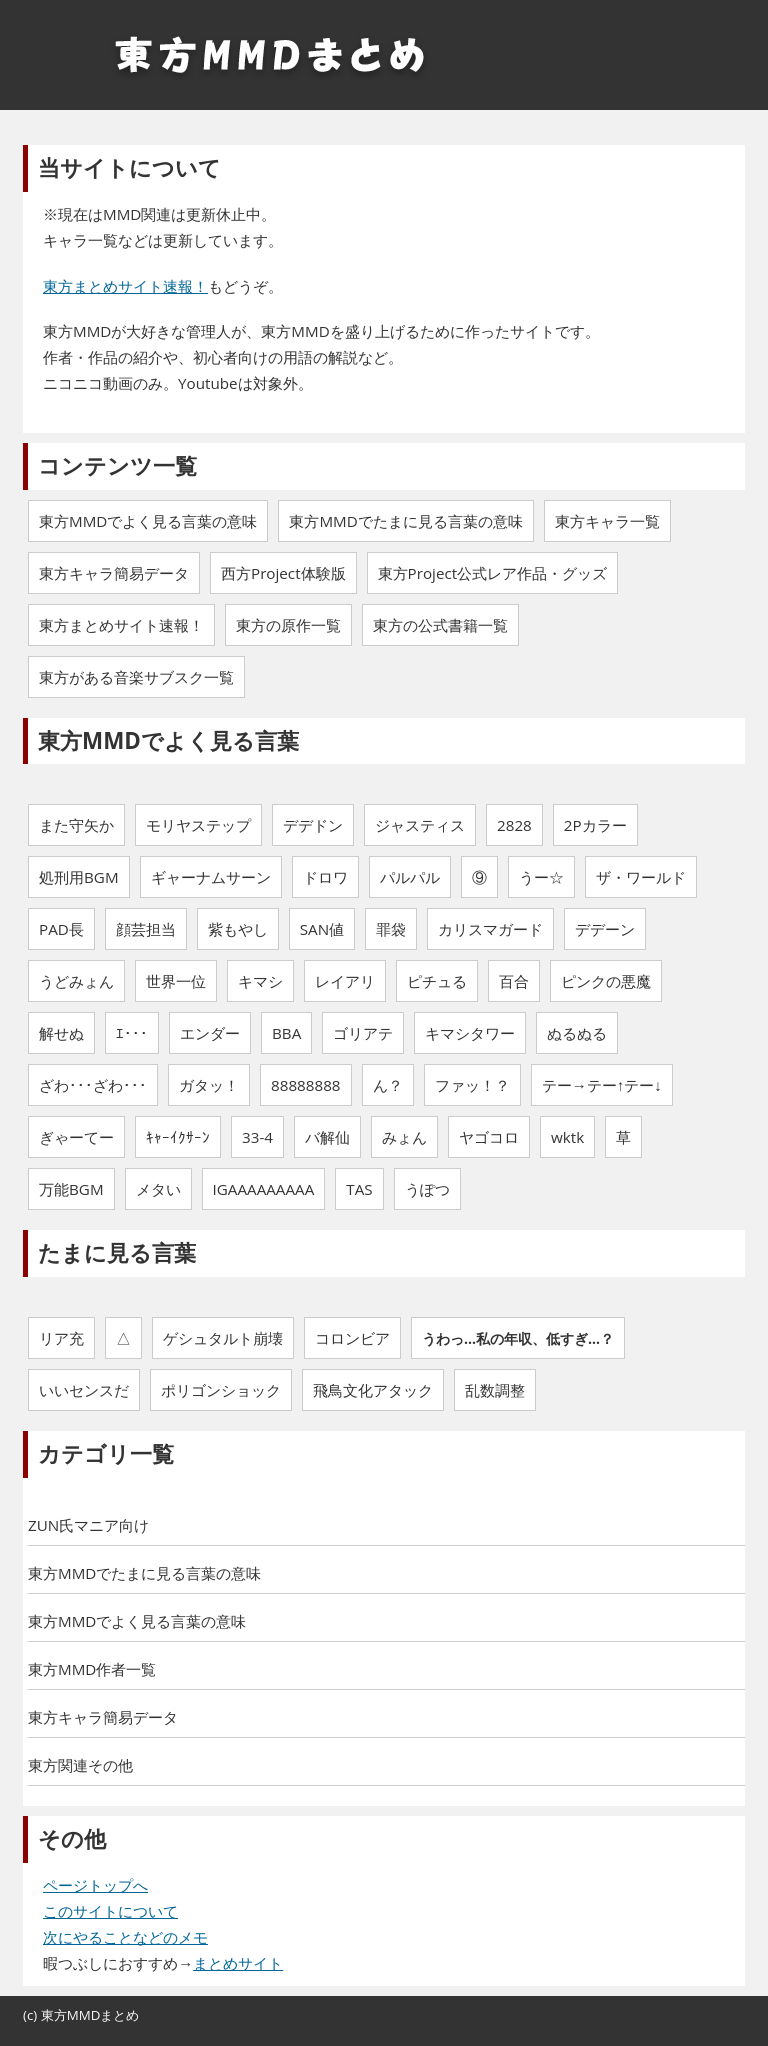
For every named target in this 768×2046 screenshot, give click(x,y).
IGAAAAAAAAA (264, 1189)
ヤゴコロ (489, 1137)
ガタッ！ (209, 1085)
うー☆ (541, 877)
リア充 (61, 1338)
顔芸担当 (146, 929)
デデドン (313, 825)
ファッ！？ (472, 1085)
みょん (404, 1137)
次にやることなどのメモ (125, 1937)
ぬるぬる (577, 1033)
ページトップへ (95, 1885)
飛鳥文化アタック (373, 1390)
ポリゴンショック (221, 1390)
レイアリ (345, 981)
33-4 (257, 1137)
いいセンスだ (84, 1390)
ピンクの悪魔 (606, 981)
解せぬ (61, 1033)
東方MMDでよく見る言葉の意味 (137, 1621)
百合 (514, 981)
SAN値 (322, 929)
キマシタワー (470, 1033)
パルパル (410, 877)
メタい (158, 1189)
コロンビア (352, 1338)
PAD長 (61, 929)
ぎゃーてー (76, 1137)
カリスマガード (490, 929)
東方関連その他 (80, 1765)
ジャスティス (420, 825)
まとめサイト (238, 1963)
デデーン (605, 929)
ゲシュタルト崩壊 (223, 1338)
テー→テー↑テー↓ (602, 1085)
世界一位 (176, 981)
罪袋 (391, 929)
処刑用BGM (79, 877)
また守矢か (76, 825)
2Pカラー (595, 825)
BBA (286, 1033)
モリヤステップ (198, 825)
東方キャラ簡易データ (103, 1717)
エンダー (210, 1033)
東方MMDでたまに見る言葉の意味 (144, 1573)
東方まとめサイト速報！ (125, 286)
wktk (567, 1137)
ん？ (388, 1085)
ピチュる (437, 981)
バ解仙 (327, 1137)
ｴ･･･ (132, 1033)
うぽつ (427, 1189)
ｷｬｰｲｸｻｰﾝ (178, 1137)
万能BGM (71, 1189)
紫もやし (238, 929)
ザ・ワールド (641, 877)
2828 (514, 825)
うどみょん (76, 981)
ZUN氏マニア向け (88, 1525)
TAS (359, 1189)
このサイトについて (110, 1911)
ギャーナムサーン (211, 877)
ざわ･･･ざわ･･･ (93, 1085)
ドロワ (325, 877)
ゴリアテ (363, 1033)
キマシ (260, 981)
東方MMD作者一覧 (92, 1669)
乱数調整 (495, 1390)
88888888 (305, 1085)
